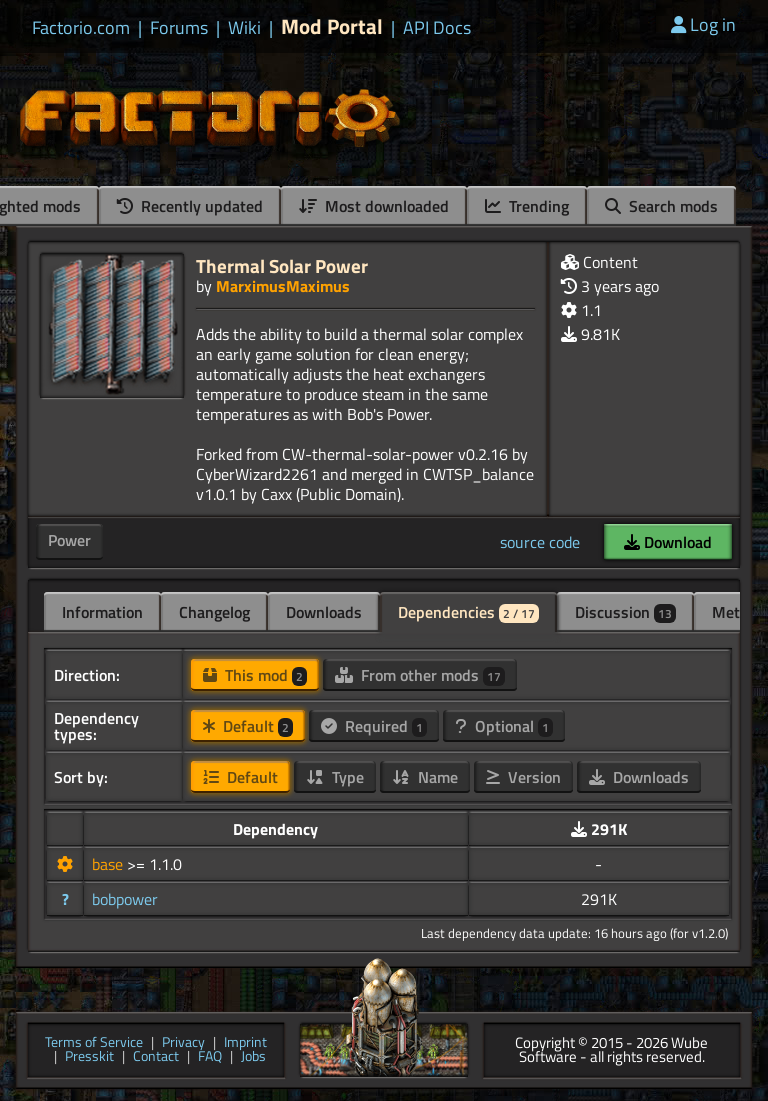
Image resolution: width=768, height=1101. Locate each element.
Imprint (245, 1043)
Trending (527, 206)
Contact (156, 1057)
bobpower (125, 899)
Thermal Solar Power (282, 265)
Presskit (89, 1057)
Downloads (324, 612)
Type (335, 777)
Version (523, 777)
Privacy (183, 1043)
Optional (504, 726)
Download (668, 542)
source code (540, 542)
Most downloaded (374, 206)
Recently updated (190, 206)
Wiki (244, 28)
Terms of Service (94, 1043)
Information (102, 612)
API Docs (437, 28)
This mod (255, 675)
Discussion (625, 612)
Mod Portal (332, 26)
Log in (703, 24)
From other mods (420, 675)
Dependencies (468, 612)
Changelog (214, 612)
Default (248, 726)
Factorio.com (81, 28)
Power (69, 540)
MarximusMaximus (283, 286)
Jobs (253, 1057)
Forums (179, 28)
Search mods (661, 206)
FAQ (210, 1057)
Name (425, 777)
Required (374, 726)
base (109, 864)
